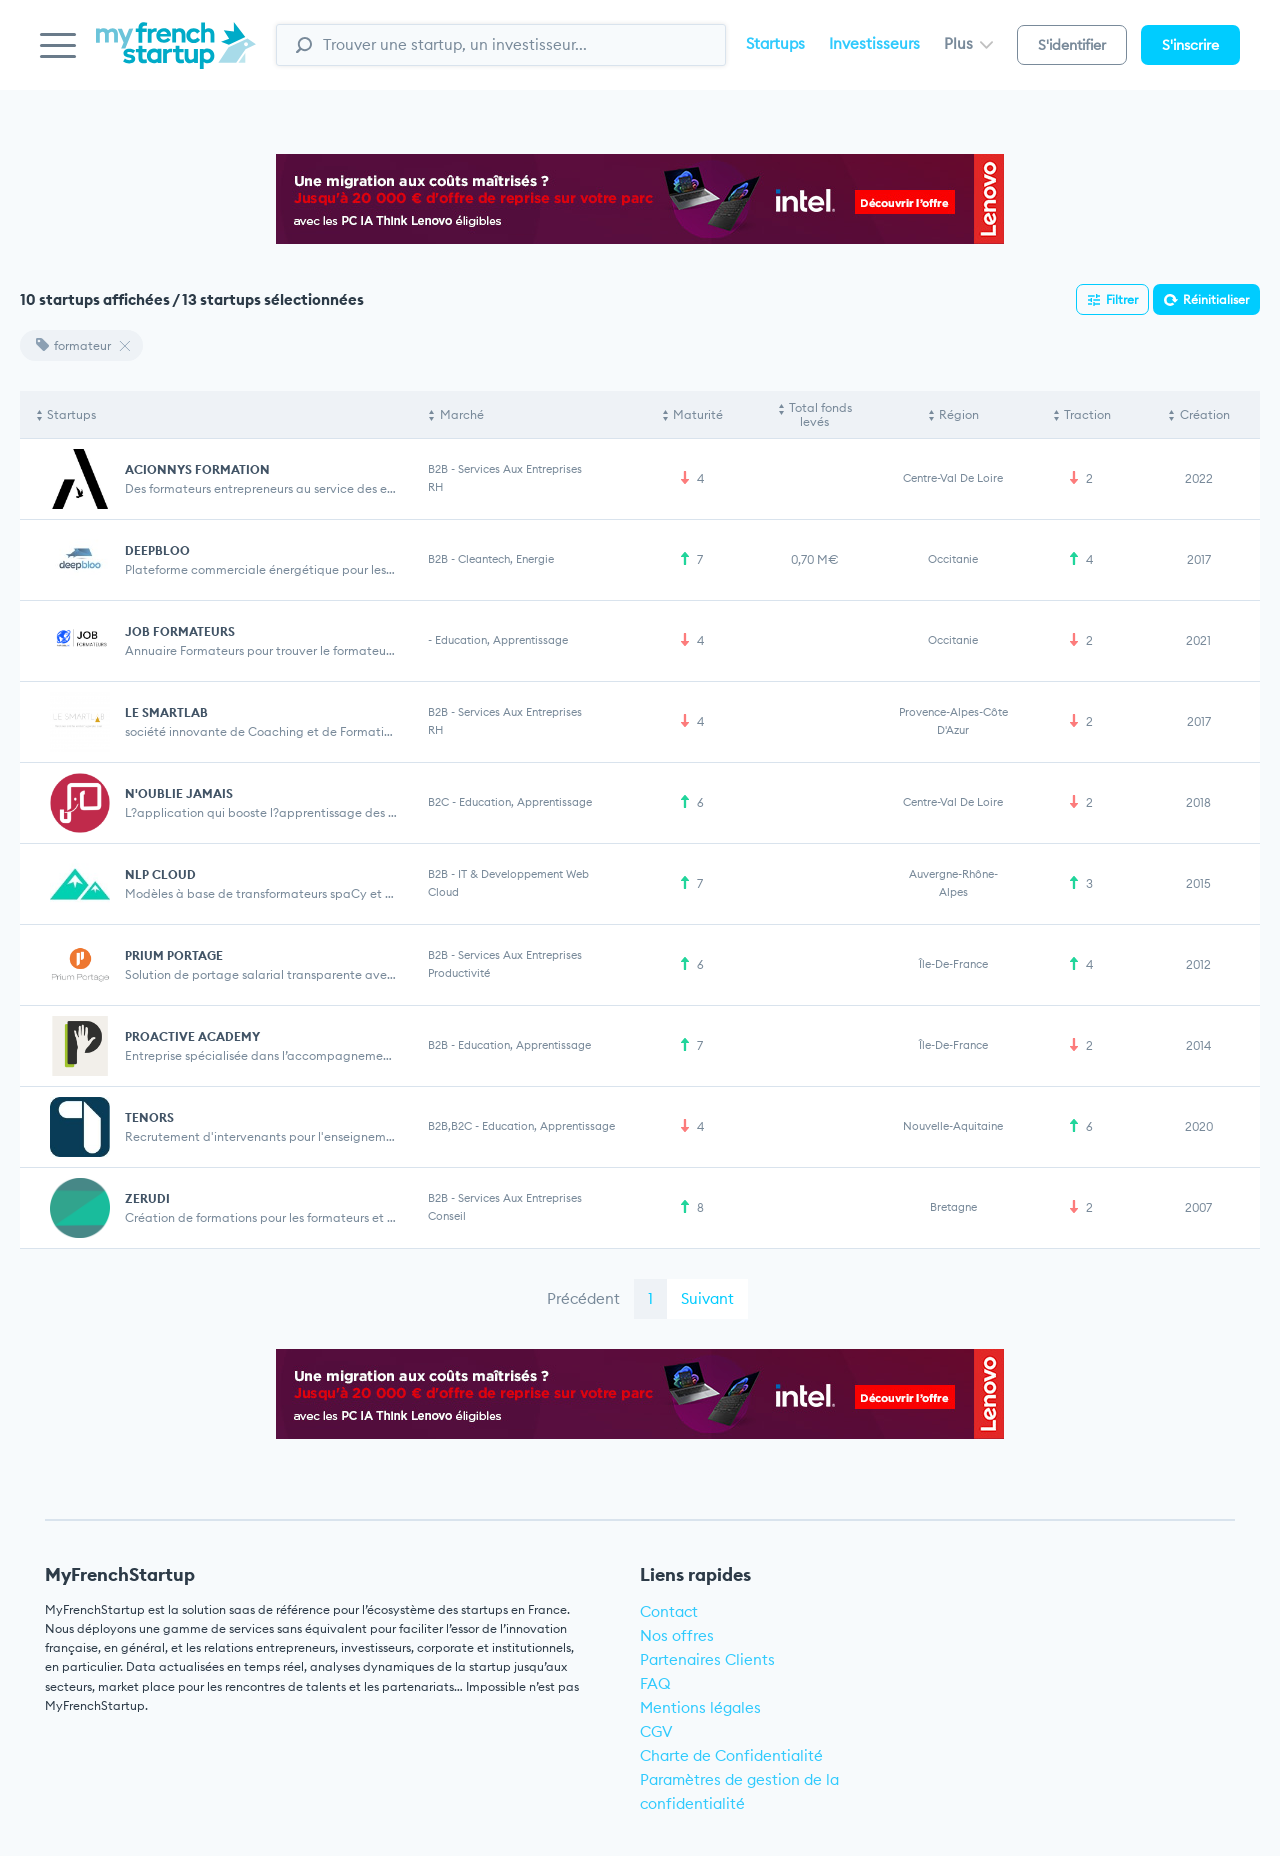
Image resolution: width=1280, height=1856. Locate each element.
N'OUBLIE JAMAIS (179, 793)
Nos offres (677, 1635)
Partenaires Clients (707, 1659)
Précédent (583, 1298)
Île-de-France (953, 964)
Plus (968, 43)
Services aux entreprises (520, 469)
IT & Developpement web (523, 874)
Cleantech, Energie (506, 559)
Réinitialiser (1216, 299)
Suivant (707, 1298)
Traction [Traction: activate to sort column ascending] (1087, 414)
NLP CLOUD (160, 874)
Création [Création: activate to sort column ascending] (1205, 414)
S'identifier (1072, 45)
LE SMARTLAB (166, 712)
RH (435, 487)
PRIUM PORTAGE (174, 955)
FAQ (655, 1683)
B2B (438, 469)
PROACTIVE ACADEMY (192, 1036)
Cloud (443, 892)
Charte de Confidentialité (731, 1755)
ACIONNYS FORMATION (197, 469)
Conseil (447, 1216)
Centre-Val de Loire (953, 478)
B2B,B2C (450, 1126)
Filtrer (1122, 299)
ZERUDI (147, 1198)
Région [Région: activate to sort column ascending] (959, 414)
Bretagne (953, 1207)
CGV (656, 1731)
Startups (775, 43)
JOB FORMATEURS (180, 631)
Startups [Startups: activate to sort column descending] (71, 414)
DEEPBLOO (157, 550)
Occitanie (953, 559)
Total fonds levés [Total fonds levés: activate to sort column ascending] (820, 414)
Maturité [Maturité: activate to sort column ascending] (698, 414)
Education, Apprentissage (501, 640)
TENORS (149, 1117)
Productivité (459, 973)
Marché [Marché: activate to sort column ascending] (462, 414)
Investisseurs (874, 43)
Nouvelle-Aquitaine (953, 1126)
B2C (438, 802)
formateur (73, 345)
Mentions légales (700, 1707)
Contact (669, 1611)
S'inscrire (1190, 45)
